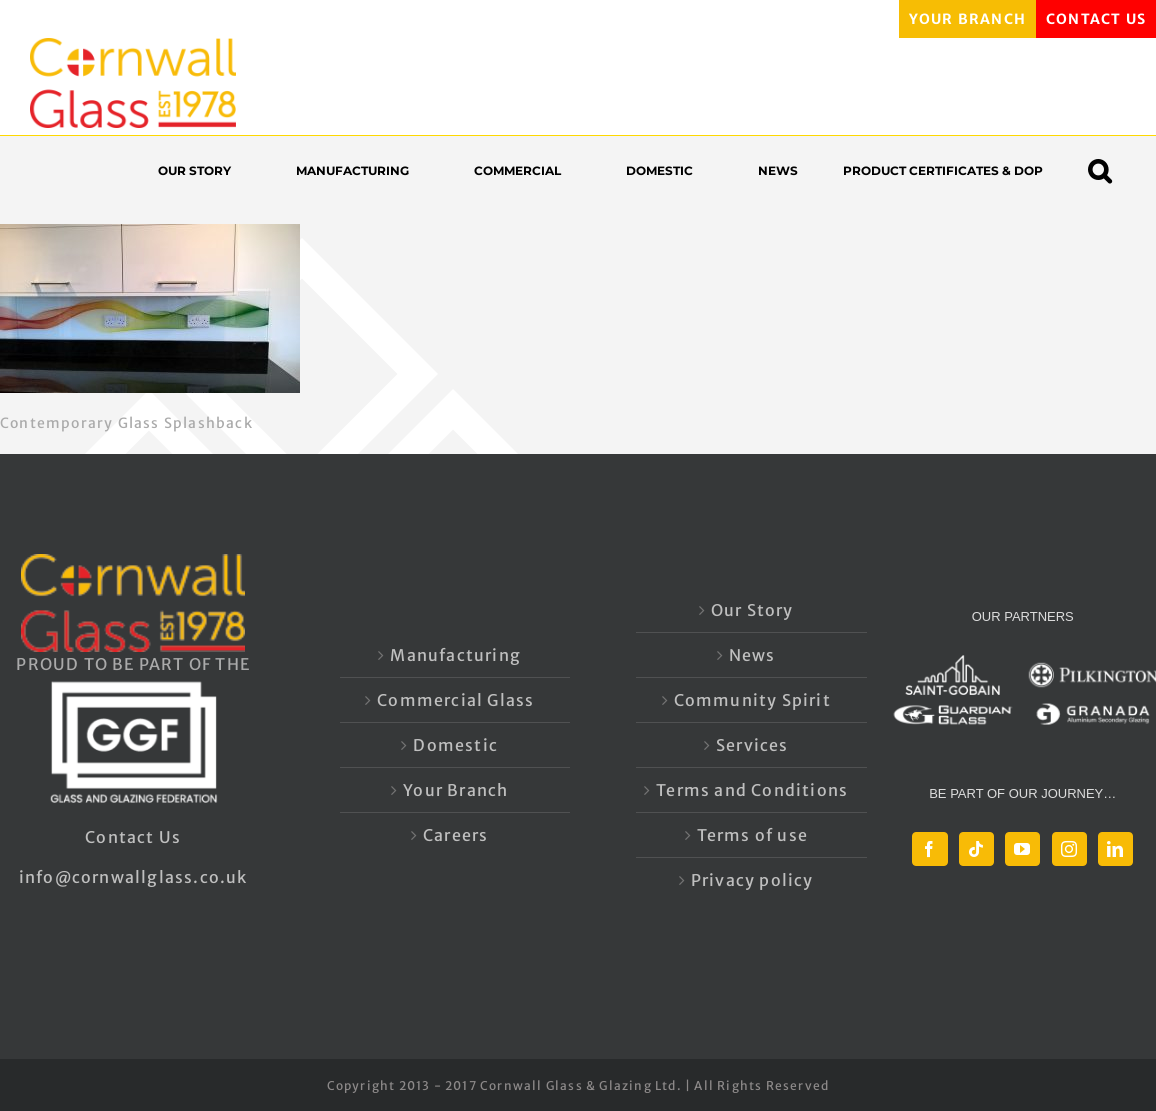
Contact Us (133, 837)
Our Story (752, 610)
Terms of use (752, 835)
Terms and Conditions (752, 790)
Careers (455, 835)
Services (752, 745)
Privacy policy (752, 880)
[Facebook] (929, 849)
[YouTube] (1022, 849)
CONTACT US (1096, 19)
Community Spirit (752, 700)
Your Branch (455, 790)
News (752, 655)
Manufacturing (455, 655)
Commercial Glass (455, 700)
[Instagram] (1069, 849)
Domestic (455, 745)
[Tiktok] (976, 849)
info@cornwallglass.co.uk (133, 877)
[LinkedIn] (1115, 849)
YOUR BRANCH (967, 19)
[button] (1109, 170)
